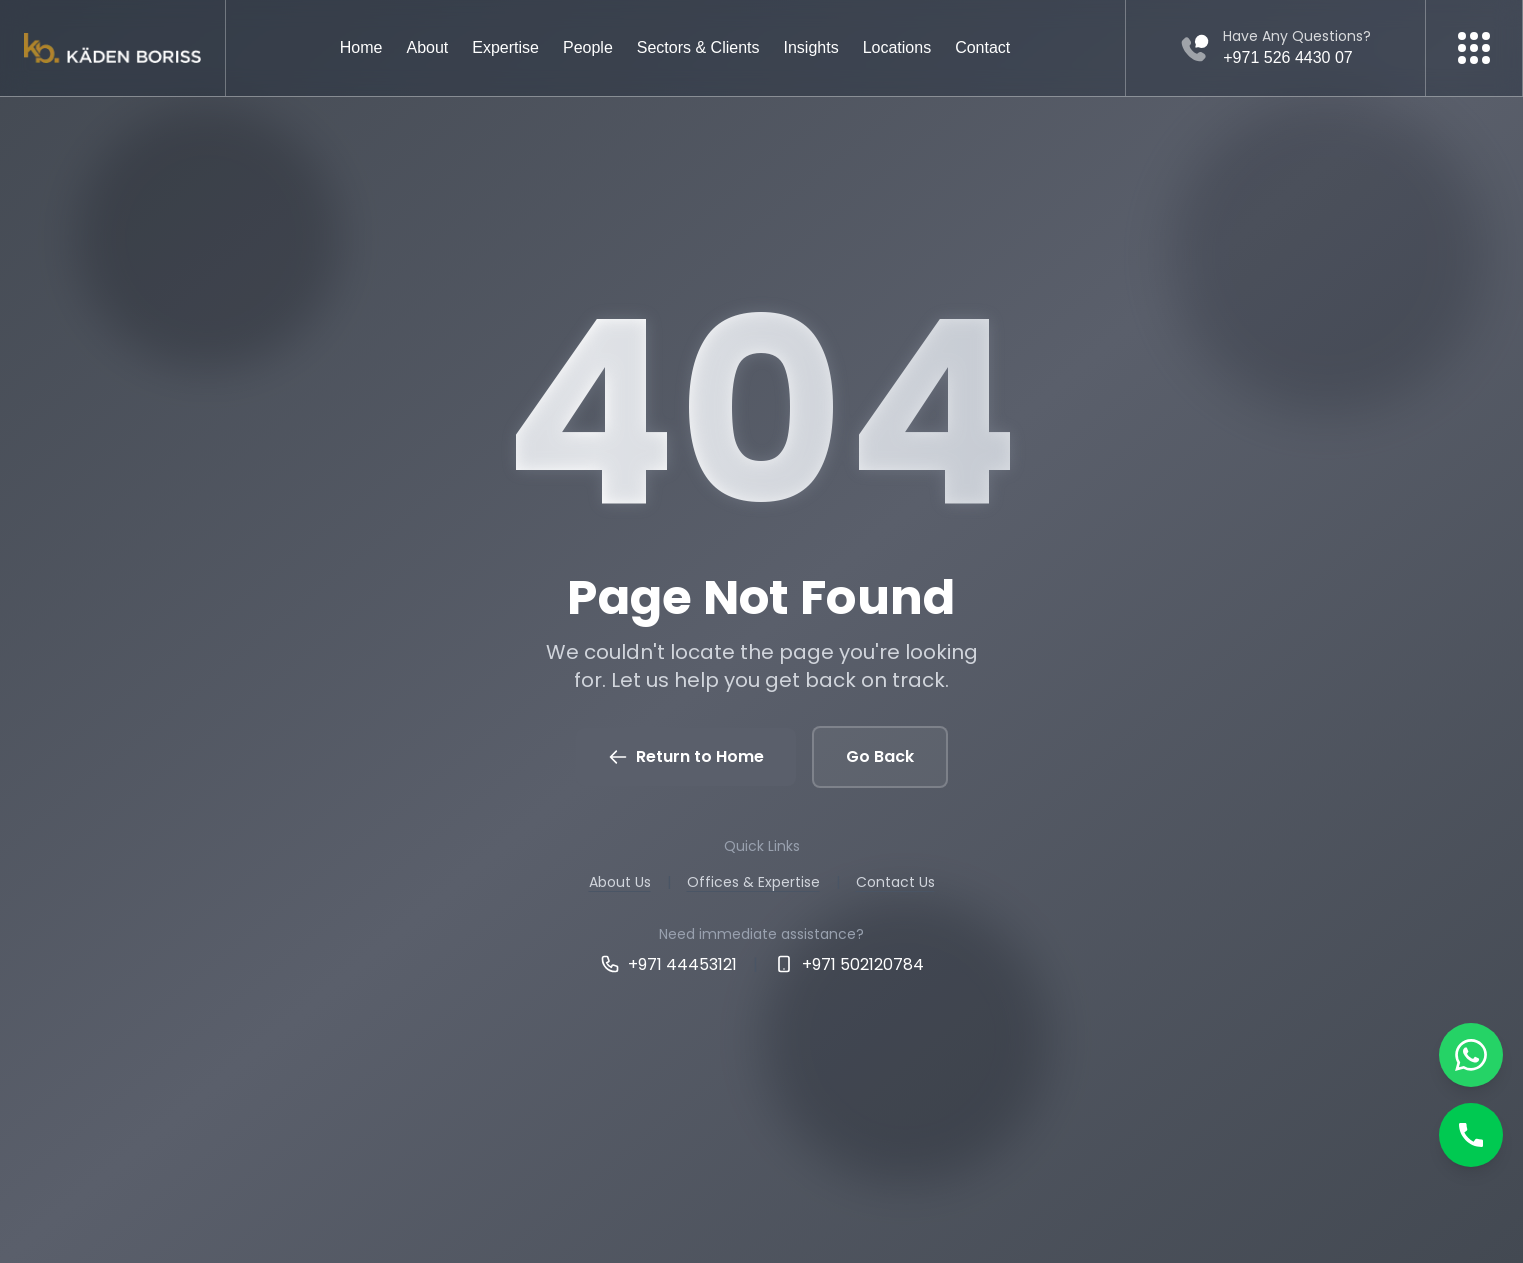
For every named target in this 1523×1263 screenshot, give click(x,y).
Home (361, 47)
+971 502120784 (849, 964)
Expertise (505, 47)
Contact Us (895, 882)
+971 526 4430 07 (1287, 57)
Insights (811, 47)
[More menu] (1474, 48)
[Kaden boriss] (112, 48)
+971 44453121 (668, 964)
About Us (620, 882)
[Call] (1471, 1135)
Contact (982, 47)
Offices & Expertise (753, 882)
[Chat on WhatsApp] (1471, 1055)
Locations (897, 47)
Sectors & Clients (698, 47)
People (588, 47)
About (427, 47)
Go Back (880, 756)
